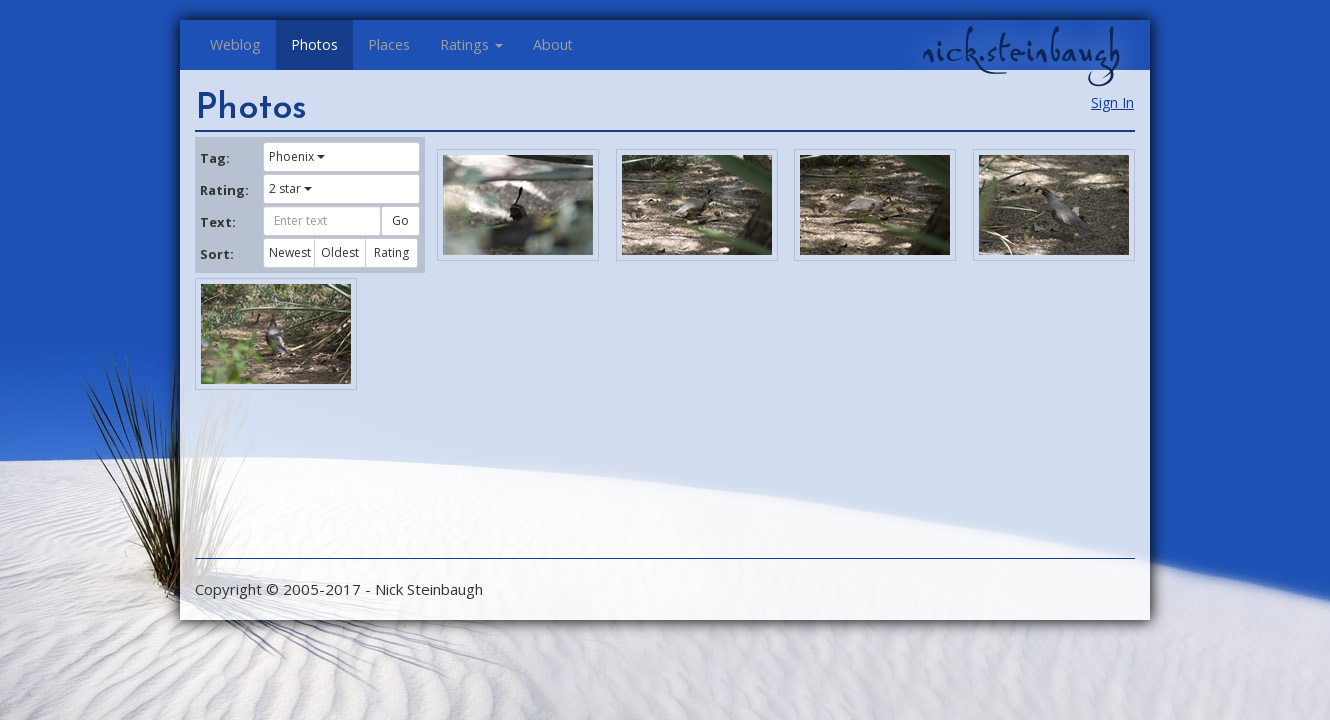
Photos (314, 44)
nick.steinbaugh (1021, 51)
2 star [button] (290, 188)
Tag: (215, 158)
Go (400, 220)
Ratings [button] (471, 44)
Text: (218, 222)
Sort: (217, 254)
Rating (391, 252)
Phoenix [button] (297, 156)
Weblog (235, 44)
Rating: (224, 190)
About (553, 44)
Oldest (340, 252)
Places (389, 44)
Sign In (1112, 102)
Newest (290, 252)
